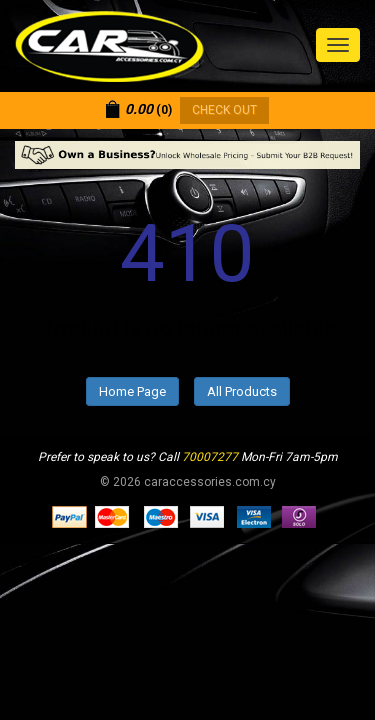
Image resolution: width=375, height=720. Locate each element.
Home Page (132, 391)
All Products (242, 391)
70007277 (210, 457)
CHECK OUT (224, 110)
